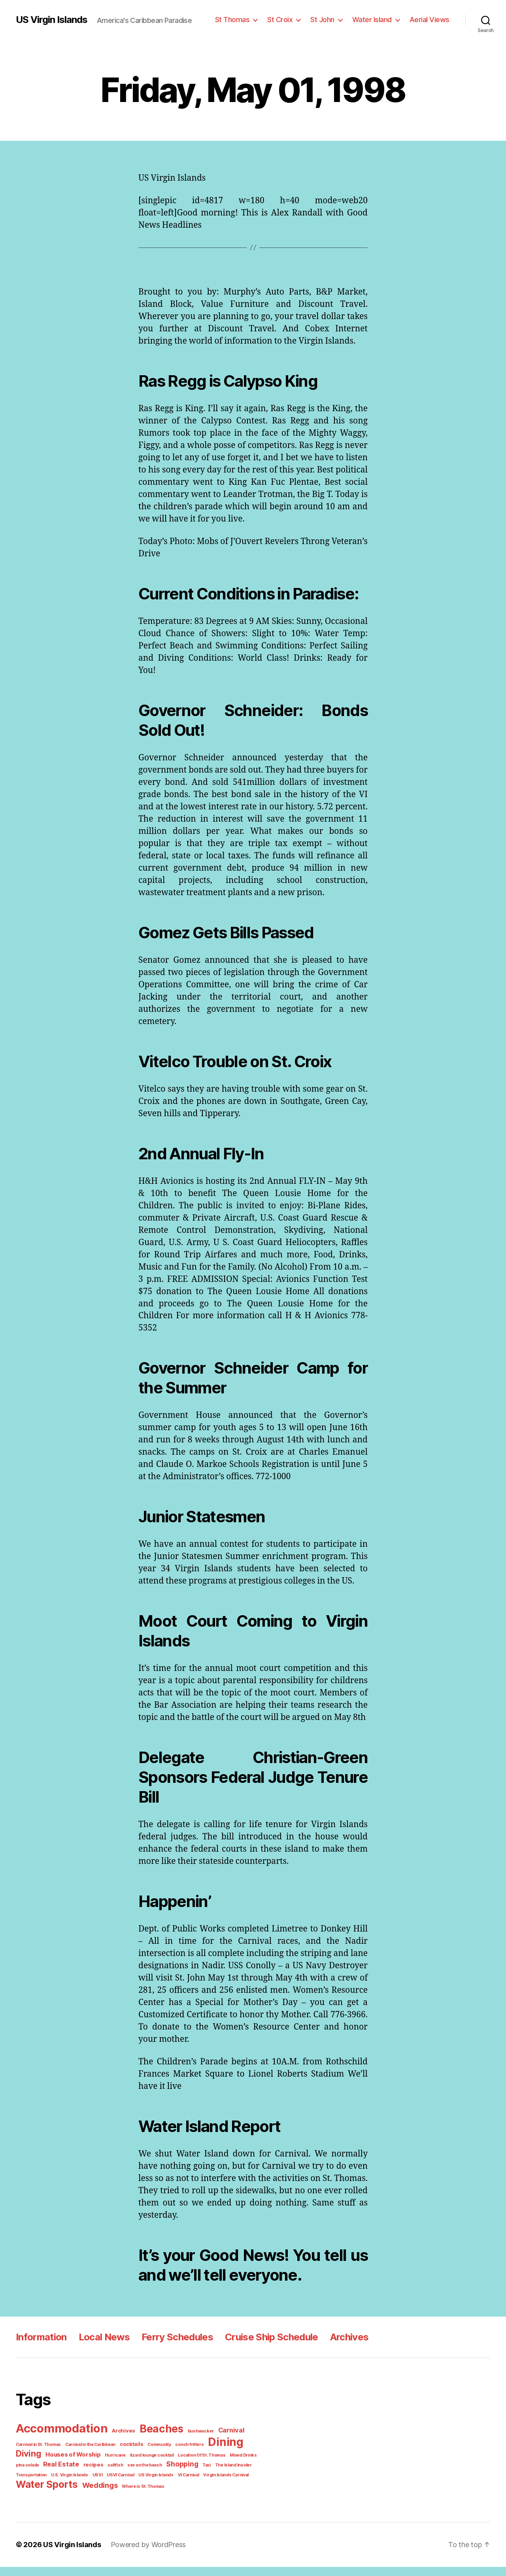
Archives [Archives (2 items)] (120, 2443)
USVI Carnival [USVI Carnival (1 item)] (81, 2484)
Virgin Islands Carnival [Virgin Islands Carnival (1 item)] (182, 2484)
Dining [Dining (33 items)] (214, 2453)
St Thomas (241, 19)
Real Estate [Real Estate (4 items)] (32, 2474)
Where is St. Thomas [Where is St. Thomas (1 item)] (136, 2495)
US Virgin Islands (51, 20)
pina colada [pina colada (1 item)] (228, 2465)
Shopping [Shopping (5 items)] (145, 2474)
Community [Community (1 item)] (152, 2455)
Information (40, 2349)
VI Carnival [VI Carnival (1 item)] (146, 2484)
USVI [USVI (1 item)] (59, 2484)
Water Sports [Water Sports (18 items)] (45, 2493)
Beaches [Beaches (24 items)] (156, 2441)
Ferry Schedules (173, 2349)
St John (328, 19)
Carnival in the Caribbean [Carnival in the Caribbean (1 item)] (87, 2455)
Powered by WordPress (142, 2553)
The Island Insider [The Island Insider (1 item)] (194, 2475)
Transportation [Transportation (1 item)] (229, 2475)
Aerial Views (431, 19)
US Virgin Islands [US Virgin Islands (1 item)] (115, 2484)
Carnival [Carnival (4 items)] (220, 2442)
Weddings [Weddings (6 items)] (96, 2494)
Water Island (376, 19)
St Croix (287, 19)
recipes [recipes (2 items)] (62, 2475)
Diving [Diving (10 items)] (247, 2454)
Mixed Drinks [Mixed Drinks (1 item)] (201, 2465)
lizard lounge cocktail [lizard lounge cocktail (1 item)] (114, 2465)
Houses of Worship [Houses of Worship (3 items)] (42, 2465)
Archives (343, 2349)
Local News (101, 2349)
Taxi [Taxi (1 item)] (169, 2475)
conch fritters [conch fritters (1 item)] (180, 2455)
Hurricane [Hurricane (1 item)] (81, 2465)
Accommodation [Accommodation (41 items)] (60, 2440)
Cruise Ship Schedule (266, 2349)
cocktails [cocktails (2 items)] (126, 2455)
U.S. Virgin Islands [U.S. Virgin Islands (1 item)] (33, 2484)
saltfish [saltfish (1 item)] (82, 2475)
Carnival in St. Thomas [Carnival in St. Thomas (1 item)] (37, 2455)
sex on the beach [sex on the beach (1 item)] (109, 2475)
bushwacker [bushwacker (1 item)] (192, 2442)
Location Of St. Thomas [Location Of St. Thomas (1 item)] (161, 2465)
